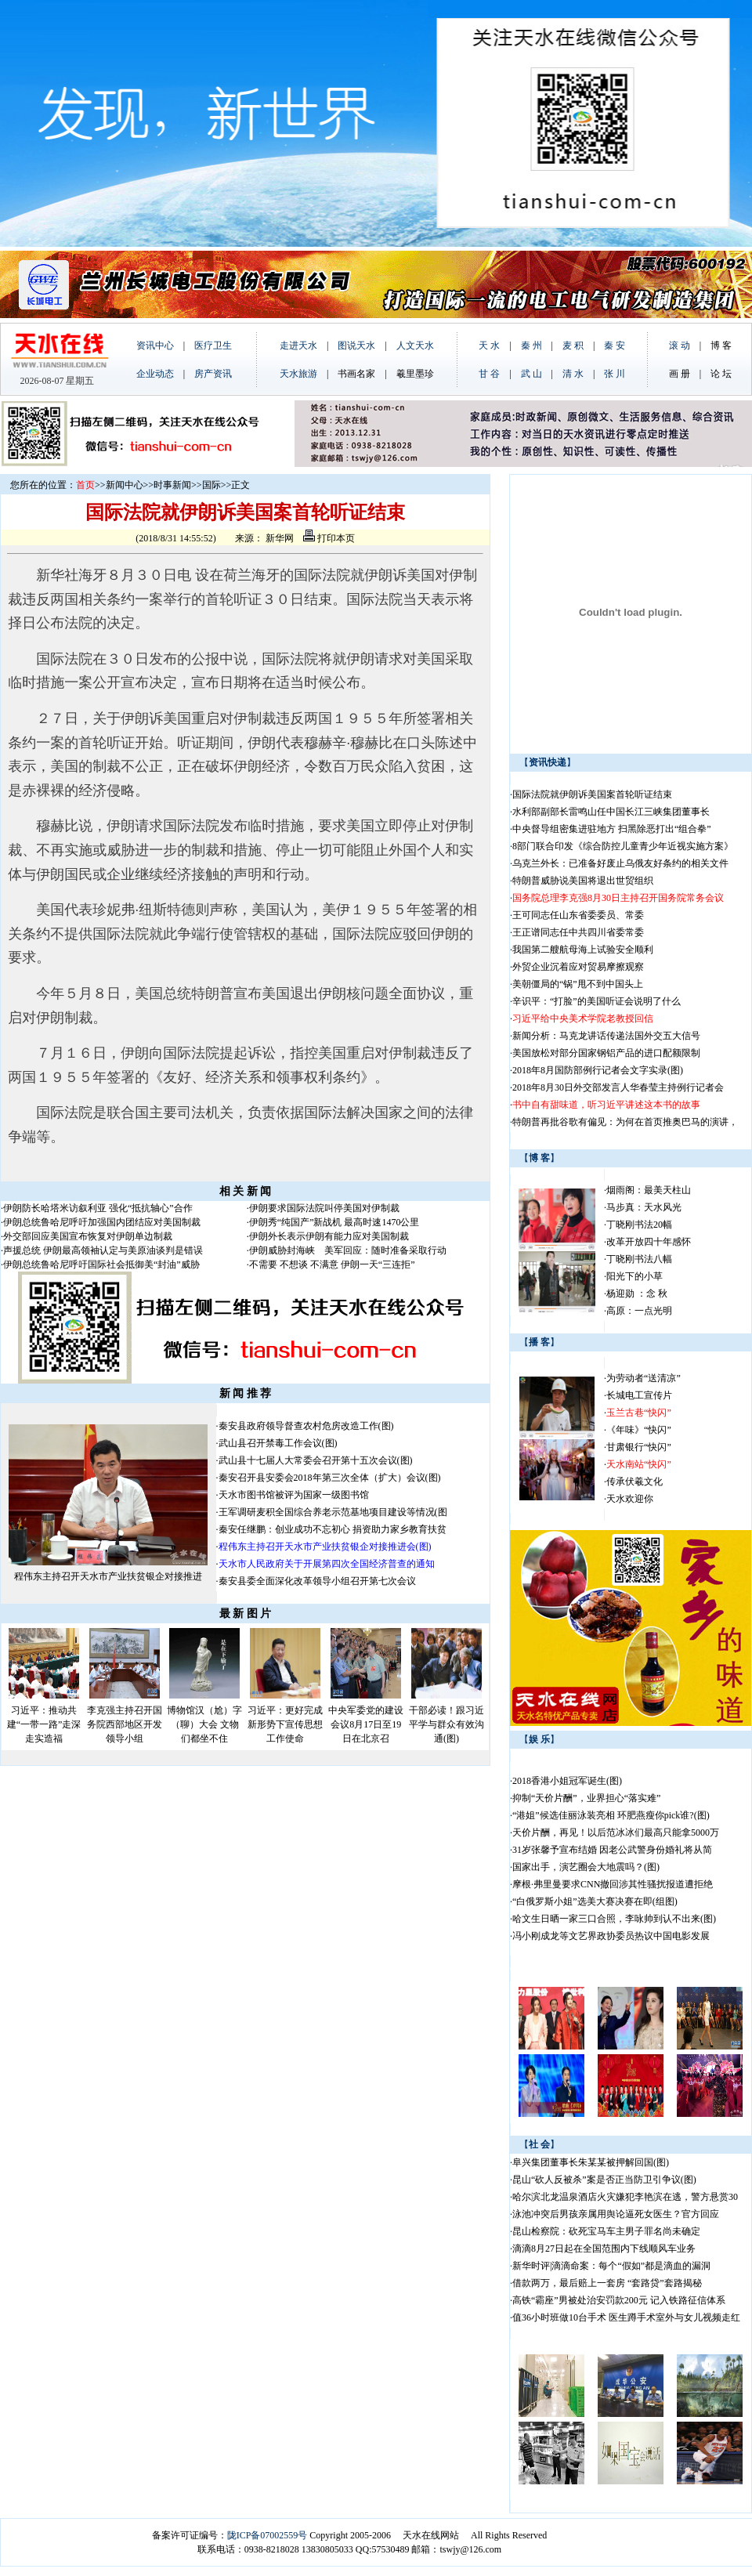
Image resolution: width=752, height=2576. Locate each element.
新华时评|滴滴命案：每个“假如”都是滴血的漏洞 (611, 2265)
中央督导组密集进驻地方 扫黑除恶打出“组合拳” (611, 828)
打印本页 (329, 538)
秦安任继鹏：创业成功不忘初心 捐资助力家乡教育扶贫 (332, 1529)
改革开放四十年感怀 (648, 1241)
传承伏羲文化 (634, 1481)
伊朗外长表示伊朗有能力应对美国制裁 (329, 1236)
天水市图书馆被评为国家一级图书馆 (294, 1494)
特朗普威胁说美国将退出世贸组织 (582, 880)
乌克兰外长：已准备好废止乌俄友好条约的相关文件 (620, 863)
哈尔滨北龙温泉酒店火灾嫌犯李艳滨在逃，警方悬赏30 (625, 2196)
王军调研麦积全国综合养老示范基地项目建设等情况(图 (333, 1512)
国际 (211, 484)
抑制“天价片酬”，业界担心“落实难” (586, 1798)
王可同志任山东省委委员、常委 (578, 915)
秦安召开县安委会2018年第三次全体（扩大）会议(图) (330, 1477)
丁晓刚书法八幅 (639, 1259)
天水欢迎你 (629, 1498)
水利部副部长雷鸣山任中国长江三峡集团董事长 (611, 811)
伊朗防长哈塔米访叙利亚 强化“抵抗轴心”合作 (98, 1208)
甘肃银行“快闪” (638, 1447)
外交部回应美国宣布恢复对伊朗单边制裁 (87, 1236)
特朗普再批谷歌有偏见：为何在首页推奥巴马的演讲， (625, 1121)
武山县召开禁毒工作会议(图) (278, 1443)
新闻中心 (124, 484)
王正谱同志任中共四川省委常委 (578, 932)
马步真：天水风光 (644, 1207)
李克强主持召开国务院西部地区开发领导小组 (124, 1724)
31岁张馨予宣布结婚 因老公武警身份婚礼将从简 (612, 1849)
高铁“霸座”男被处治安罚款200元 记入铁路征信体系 (618, 2300)
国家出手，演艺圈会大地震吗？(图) (586, 1866)
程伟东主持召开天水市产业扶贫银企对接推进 (108, 1576)
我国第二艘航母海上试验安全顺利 (582, 949)
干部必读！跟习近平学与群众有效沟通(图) (446, 1724)
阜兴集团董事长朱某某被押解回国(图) (590, 2162)
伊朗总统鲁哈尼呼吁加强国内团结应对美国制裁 (102, 1222)
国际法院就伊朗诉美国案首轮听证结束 (592, 794)
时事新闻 (172, 484)
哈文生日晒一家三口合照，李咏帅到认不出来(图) (614, 1918)
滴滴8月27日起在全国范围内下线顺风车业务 (604, 2248)
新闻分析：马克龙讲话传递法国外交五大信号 (606, 1035)
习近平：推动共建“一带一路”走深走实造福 (44, 1724)
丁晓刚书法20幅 (639, 1224)
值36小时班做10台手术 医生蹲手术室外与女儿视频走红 (626, 2317)
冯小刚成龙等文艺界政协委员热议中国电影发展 (611, 1935)
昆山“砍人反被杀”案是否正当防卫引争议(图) (604, 2179)
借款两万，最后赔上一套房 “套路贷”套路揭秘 (607, 2283)
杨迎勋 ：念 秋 (636, 1293)
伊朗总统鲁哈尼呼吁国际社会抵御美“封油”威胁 (101, 1264)
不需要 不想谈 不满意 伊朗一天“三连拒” (332, 1264)
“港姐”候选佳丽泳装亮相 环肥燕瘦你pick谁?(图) (611, 1815)
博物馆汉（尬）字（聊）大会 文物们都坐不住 (204, 1724)
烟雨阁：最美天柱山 (648, 1190)
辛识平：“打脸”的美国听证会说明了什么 (596, 1001)
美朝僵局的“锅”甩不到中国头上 (577, 984)
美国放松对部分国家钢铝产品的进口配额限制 (606, 1052)
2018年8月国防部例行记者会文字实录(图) (597, 1070)
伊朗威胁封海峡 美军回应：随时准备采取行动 (347, 1250)
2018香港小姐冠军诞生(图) (567, 1780)
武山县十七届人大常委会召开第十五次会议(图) (316, 1460)
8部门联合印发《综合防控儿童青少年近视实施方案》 (622, 846)
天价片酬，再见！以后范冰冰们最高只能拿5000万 (615, 1832)
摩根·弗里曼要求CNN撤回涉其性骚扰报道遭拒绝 (612, 1884)
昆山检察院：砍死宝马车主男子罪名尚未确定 (606, 2231)
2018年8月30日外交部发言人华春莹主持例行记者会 (618, 1087)
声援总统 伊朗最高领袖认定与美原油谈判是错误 (103, 1250)
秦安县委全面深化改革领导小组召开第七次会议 (317, 1581)
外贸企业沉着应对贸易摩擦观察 (578, 966)
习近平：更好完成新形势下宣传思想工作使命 (285, 1724)
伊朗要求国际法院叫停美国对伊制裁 (324, 1208)
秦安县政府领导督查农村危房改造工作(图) (306, 1425)
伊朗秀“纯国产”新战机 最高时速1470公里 (334, 1222)
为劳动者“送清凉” (643, 1378)
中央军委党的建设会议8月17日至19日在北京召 (365, 1724)
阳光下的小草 (634, 1276)
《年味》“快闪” (638, 1429)
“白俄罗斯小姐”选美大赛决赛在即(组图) (595, 1901)
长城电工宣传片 (639, 1395)
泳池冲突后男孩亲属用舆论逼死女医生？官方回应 (615, 2214)
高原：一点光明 (639, 1310)
